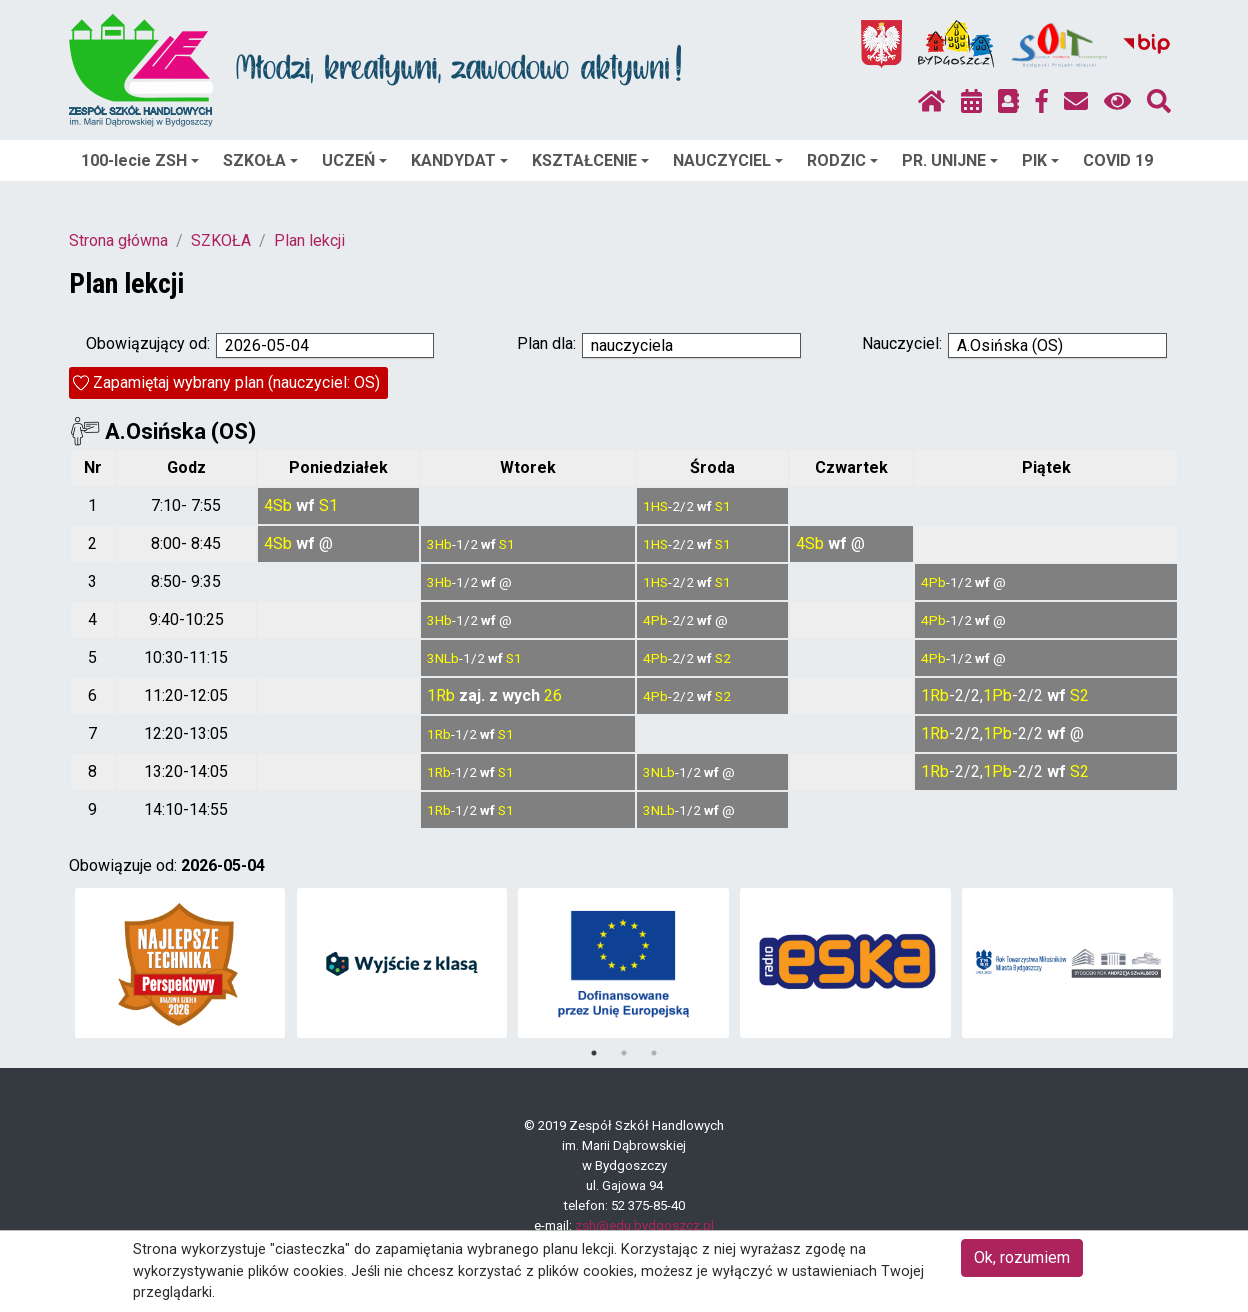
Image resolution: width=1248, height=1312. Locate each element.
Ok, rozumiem (1022, 1257)
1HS (655, 506)
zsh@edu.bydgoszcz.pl (644, 1225)
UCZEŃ (354, 160)
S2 (723, 658)
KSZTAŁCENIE (590, 160)
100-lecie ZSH (140, 160)
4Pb (933, 582)
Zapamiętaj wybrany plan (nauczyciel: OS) (236, 382)
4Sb (278, 505)
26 (553, 695)
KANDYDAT (459, 160)
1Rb (441, 695)
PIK (1040, 160)
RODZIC (842, 160)
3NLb (443, 658)
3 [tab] (654, 1053)
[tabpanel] (180, 963)
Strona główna (118, 240)
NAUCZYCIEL (728, 160)
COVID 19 (1118, 160)
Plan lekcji (309, 240)
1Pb (997, 695)
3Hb (439, 544)
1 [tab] (594, 1053)
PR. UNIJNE (950, 160)
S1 (328, 505)
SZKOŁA (260, 160)
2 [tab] (624, 1053)
